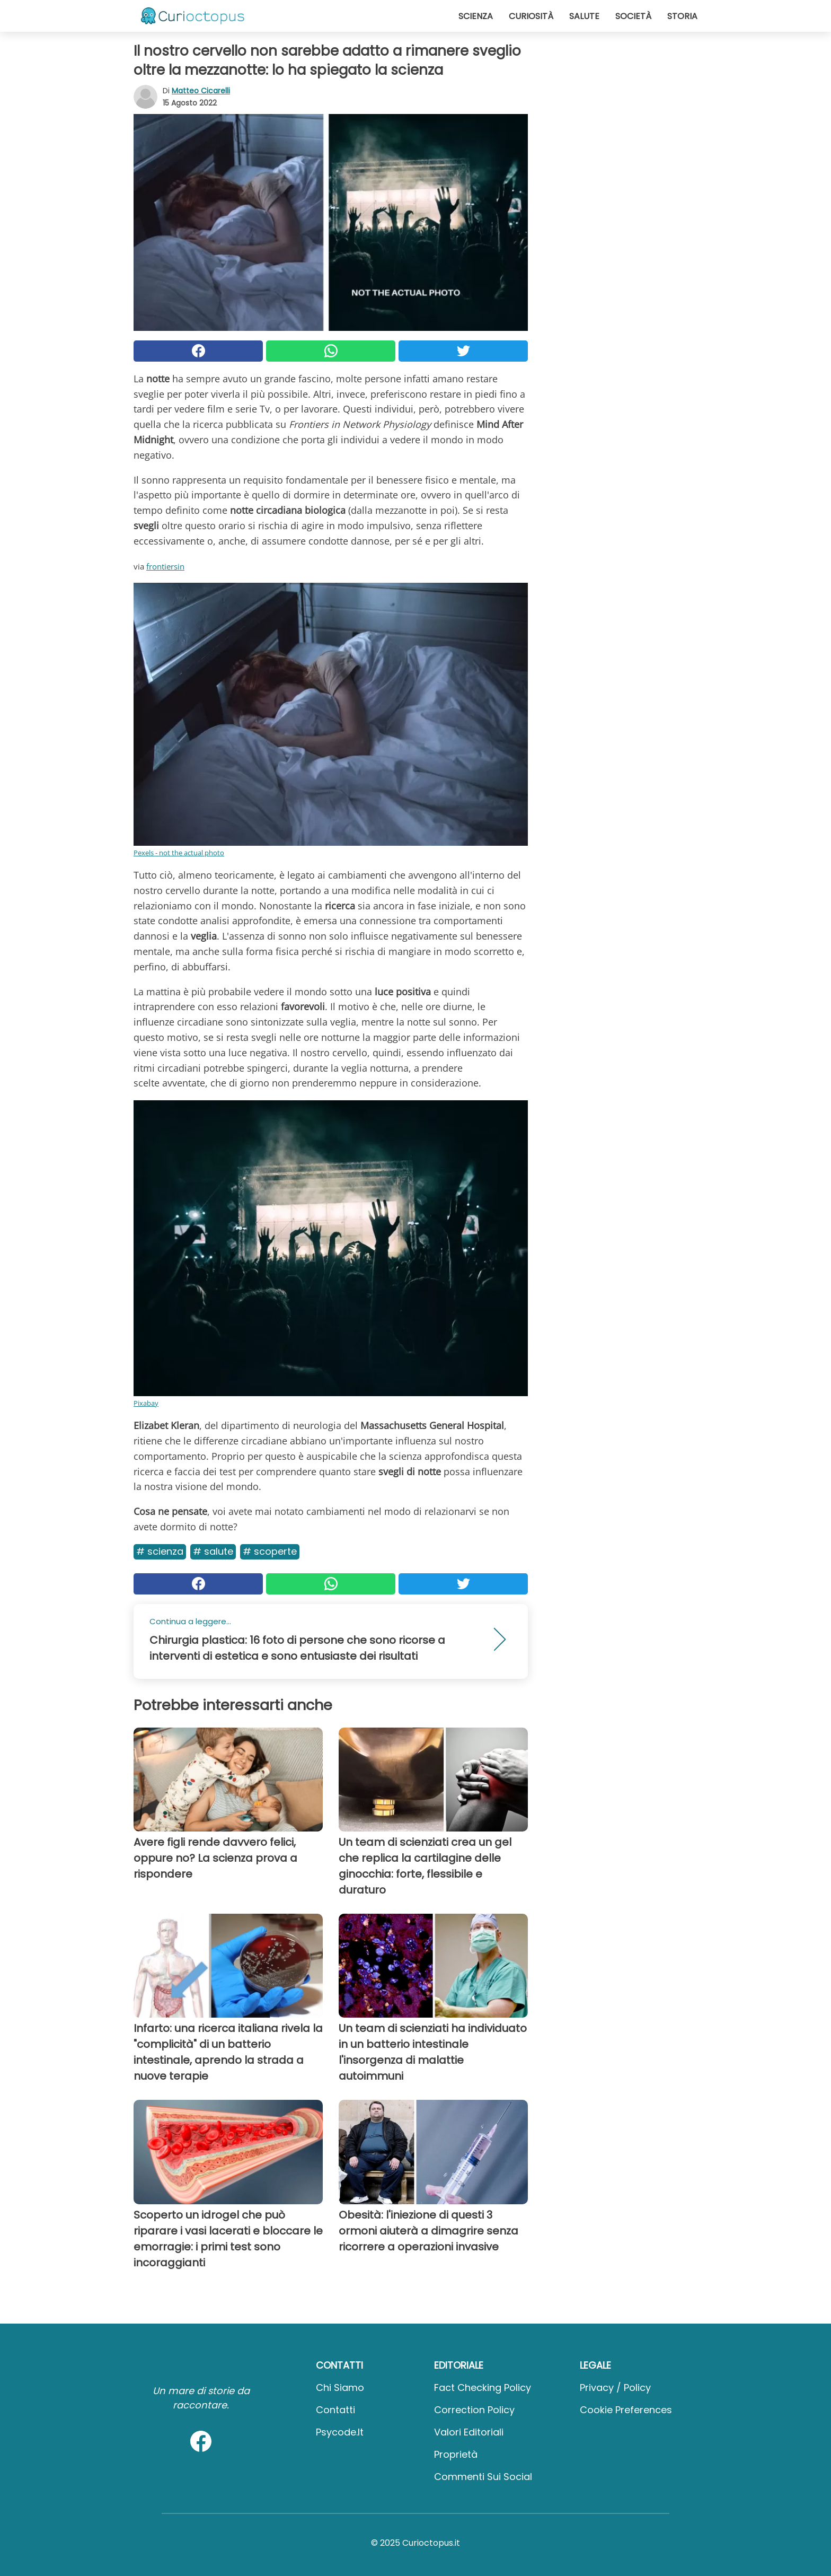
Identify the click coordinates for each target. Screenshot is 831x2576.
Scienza (475, 16)
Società (633, 16)
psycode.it (340, 2432)
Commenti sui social (483, 2476)
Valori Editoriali (468, 2432)
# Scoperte (270, 1551)
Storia (682, 16)
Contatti (335, 2409)
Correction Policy (474, 2409)
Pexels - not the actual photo (179, 852)
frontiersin (165, 566)
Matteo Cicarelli (201, 90)
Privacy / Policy (615, 2387)
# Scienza (159, 1551)
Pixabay (146, 1403)
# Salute (213, 1551)
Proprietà (456, 2454)
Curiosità (531, 16)
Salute (584, 16)
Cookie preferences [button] (626, 2409)
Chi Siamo (340, 2387)
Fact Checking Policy (482, 2387)
